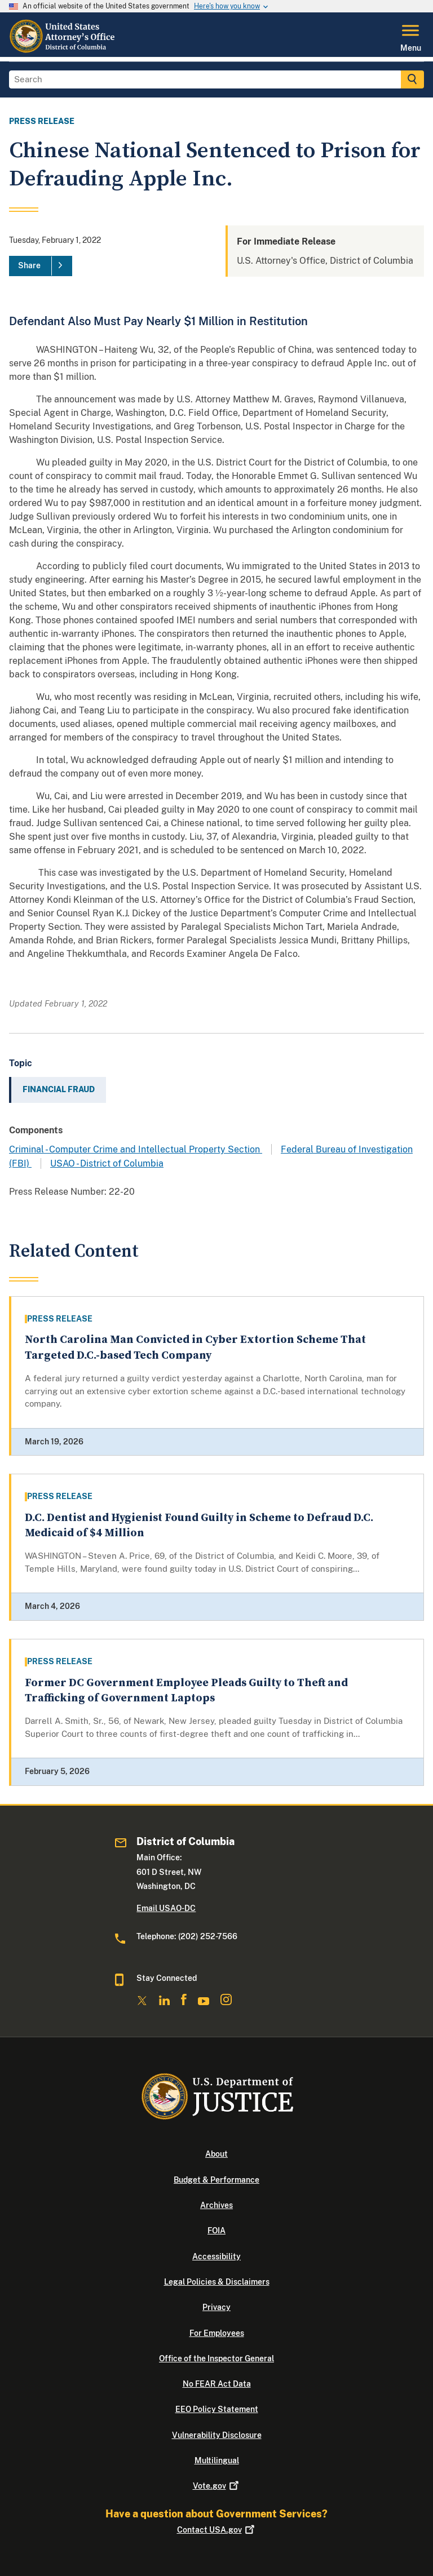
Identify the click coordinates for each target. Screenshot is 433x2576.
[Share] (40, 266)
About (216, 2153)
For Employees (216, 2333)
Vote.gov (217, 2485)
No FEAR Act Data (217, 2383)
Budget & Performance (216, 2179)
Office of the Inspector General (216, 2358)
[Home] (63, 50)
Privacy (216, 2307)
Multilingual (217, 2460)
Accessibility (216, 2256)
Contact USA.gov (217, 2529)
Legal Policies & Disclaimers (216, 2281)
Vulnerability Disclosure (217, 2435)
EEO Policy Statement (216, 2409)
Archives (216, 2205)
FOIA (216, 2230)
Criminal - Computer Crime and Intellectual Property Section (135, 1149)
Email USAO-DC (166, 1908)
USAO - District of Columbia (107, 1163)
